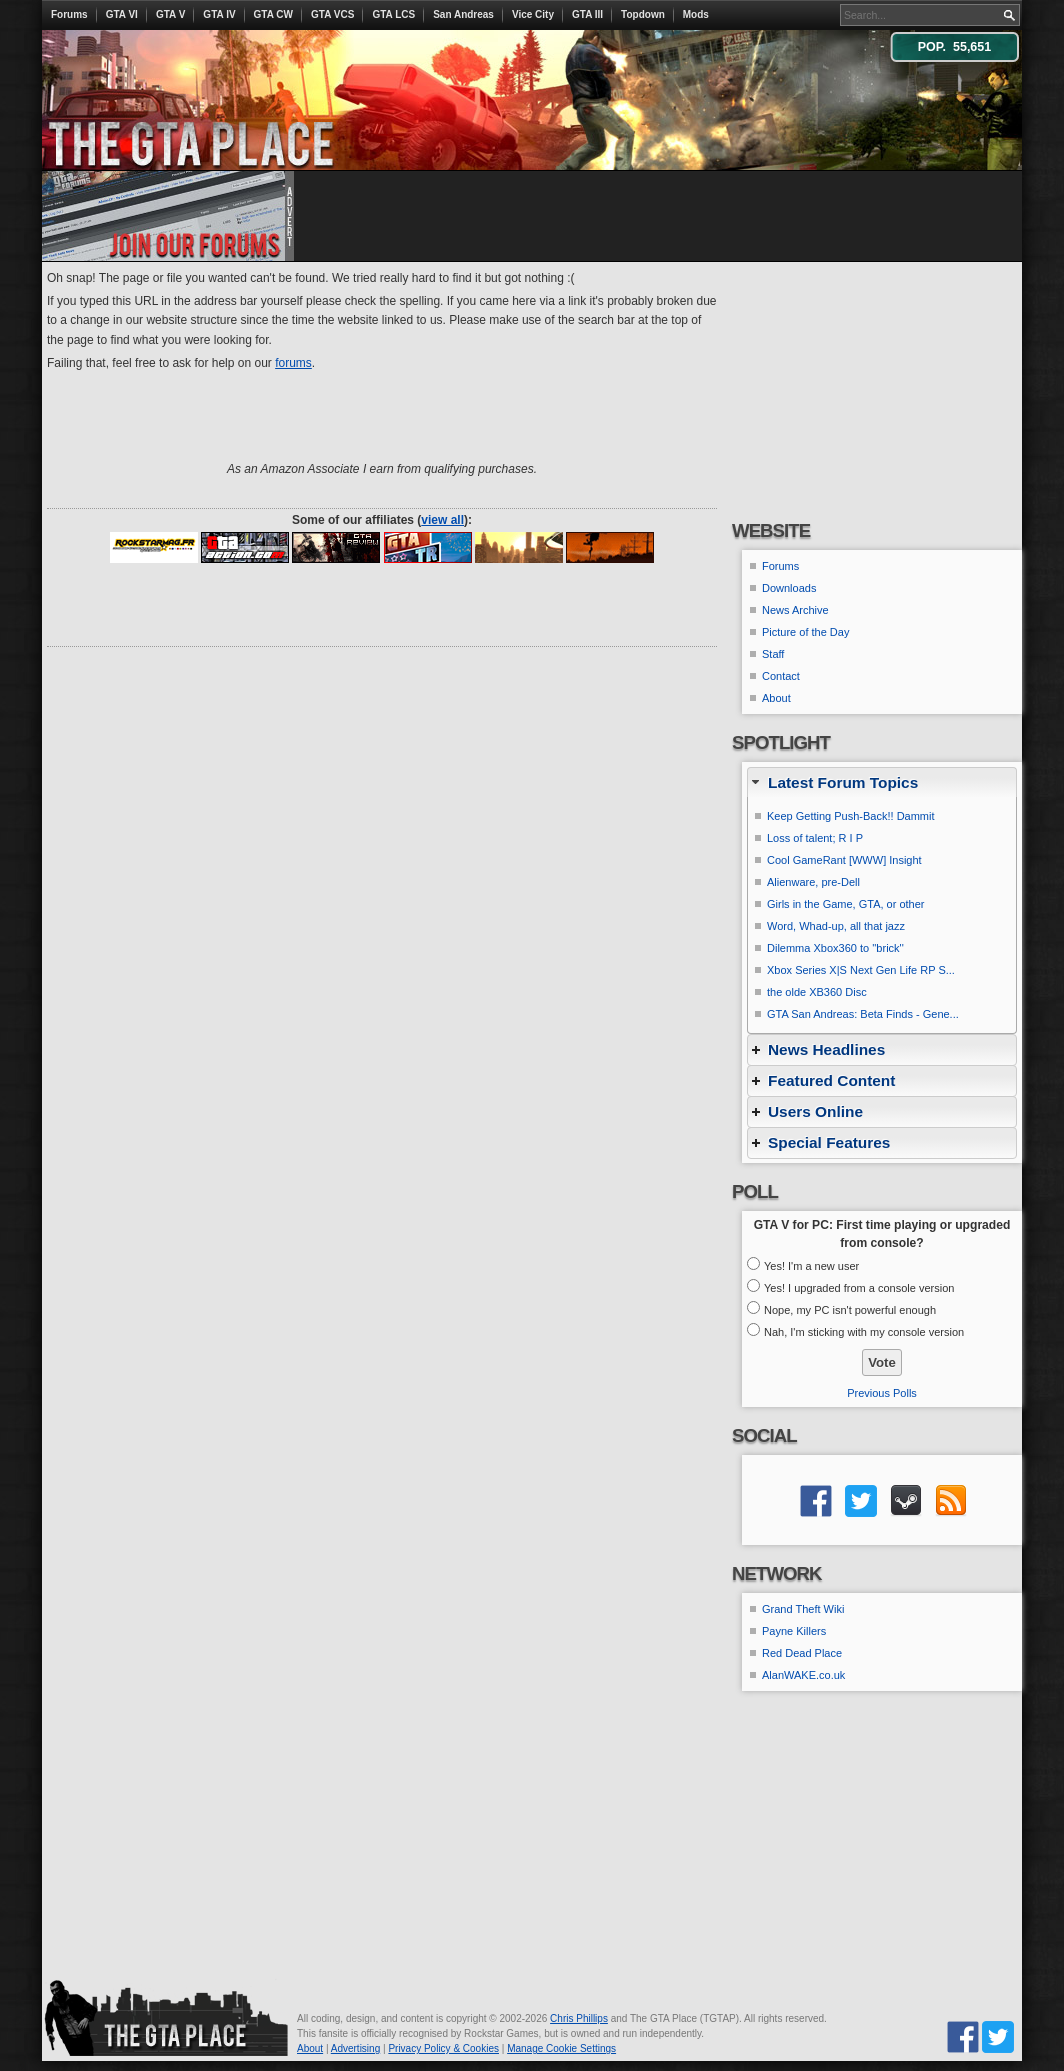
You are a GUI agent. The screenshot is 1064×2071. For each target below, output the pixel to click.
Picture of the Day (805, 632)
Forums (69, 14)
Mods (696, 14)
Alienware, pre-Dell (813, 882)
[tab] (882, 782)
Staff (773, 654)
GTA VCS (332, 14)
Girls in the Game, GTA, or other (846, 904)
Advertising (355, 2048)
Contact (781, 676)
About (776, 698)
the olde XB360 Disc (817, 992)
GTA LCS (393, 14)
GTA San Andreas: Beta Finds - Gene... (863, 1014)
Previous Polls (882, 1393)
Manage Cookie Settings (561, 2048)
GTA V (170, 14)
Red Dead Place (802, 1653)
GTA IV (219, 14)
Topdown (643, 14)
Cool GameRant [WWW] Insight (844, 860)
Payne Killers (794, 1631)
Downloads (789, 588)
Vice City (533, 14)
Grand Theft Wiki (803, 1609)
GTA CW (273, 14)
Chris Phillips (579, 2018)
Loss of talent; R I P (815, 838)
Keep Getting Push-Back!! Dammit (851, 816)
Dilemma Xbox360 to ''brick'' (835, 948)
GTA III (587, 14)
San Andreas (463, 14)
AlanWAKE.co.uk (803, 1675)
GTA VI (122, 14)
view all (442, 520)
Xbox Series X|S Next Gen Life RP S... (861, 970)
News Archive (795, 610)
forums (293, 363)
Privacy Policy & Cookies (443, 2048)
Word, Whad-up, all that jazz (836, 926)
